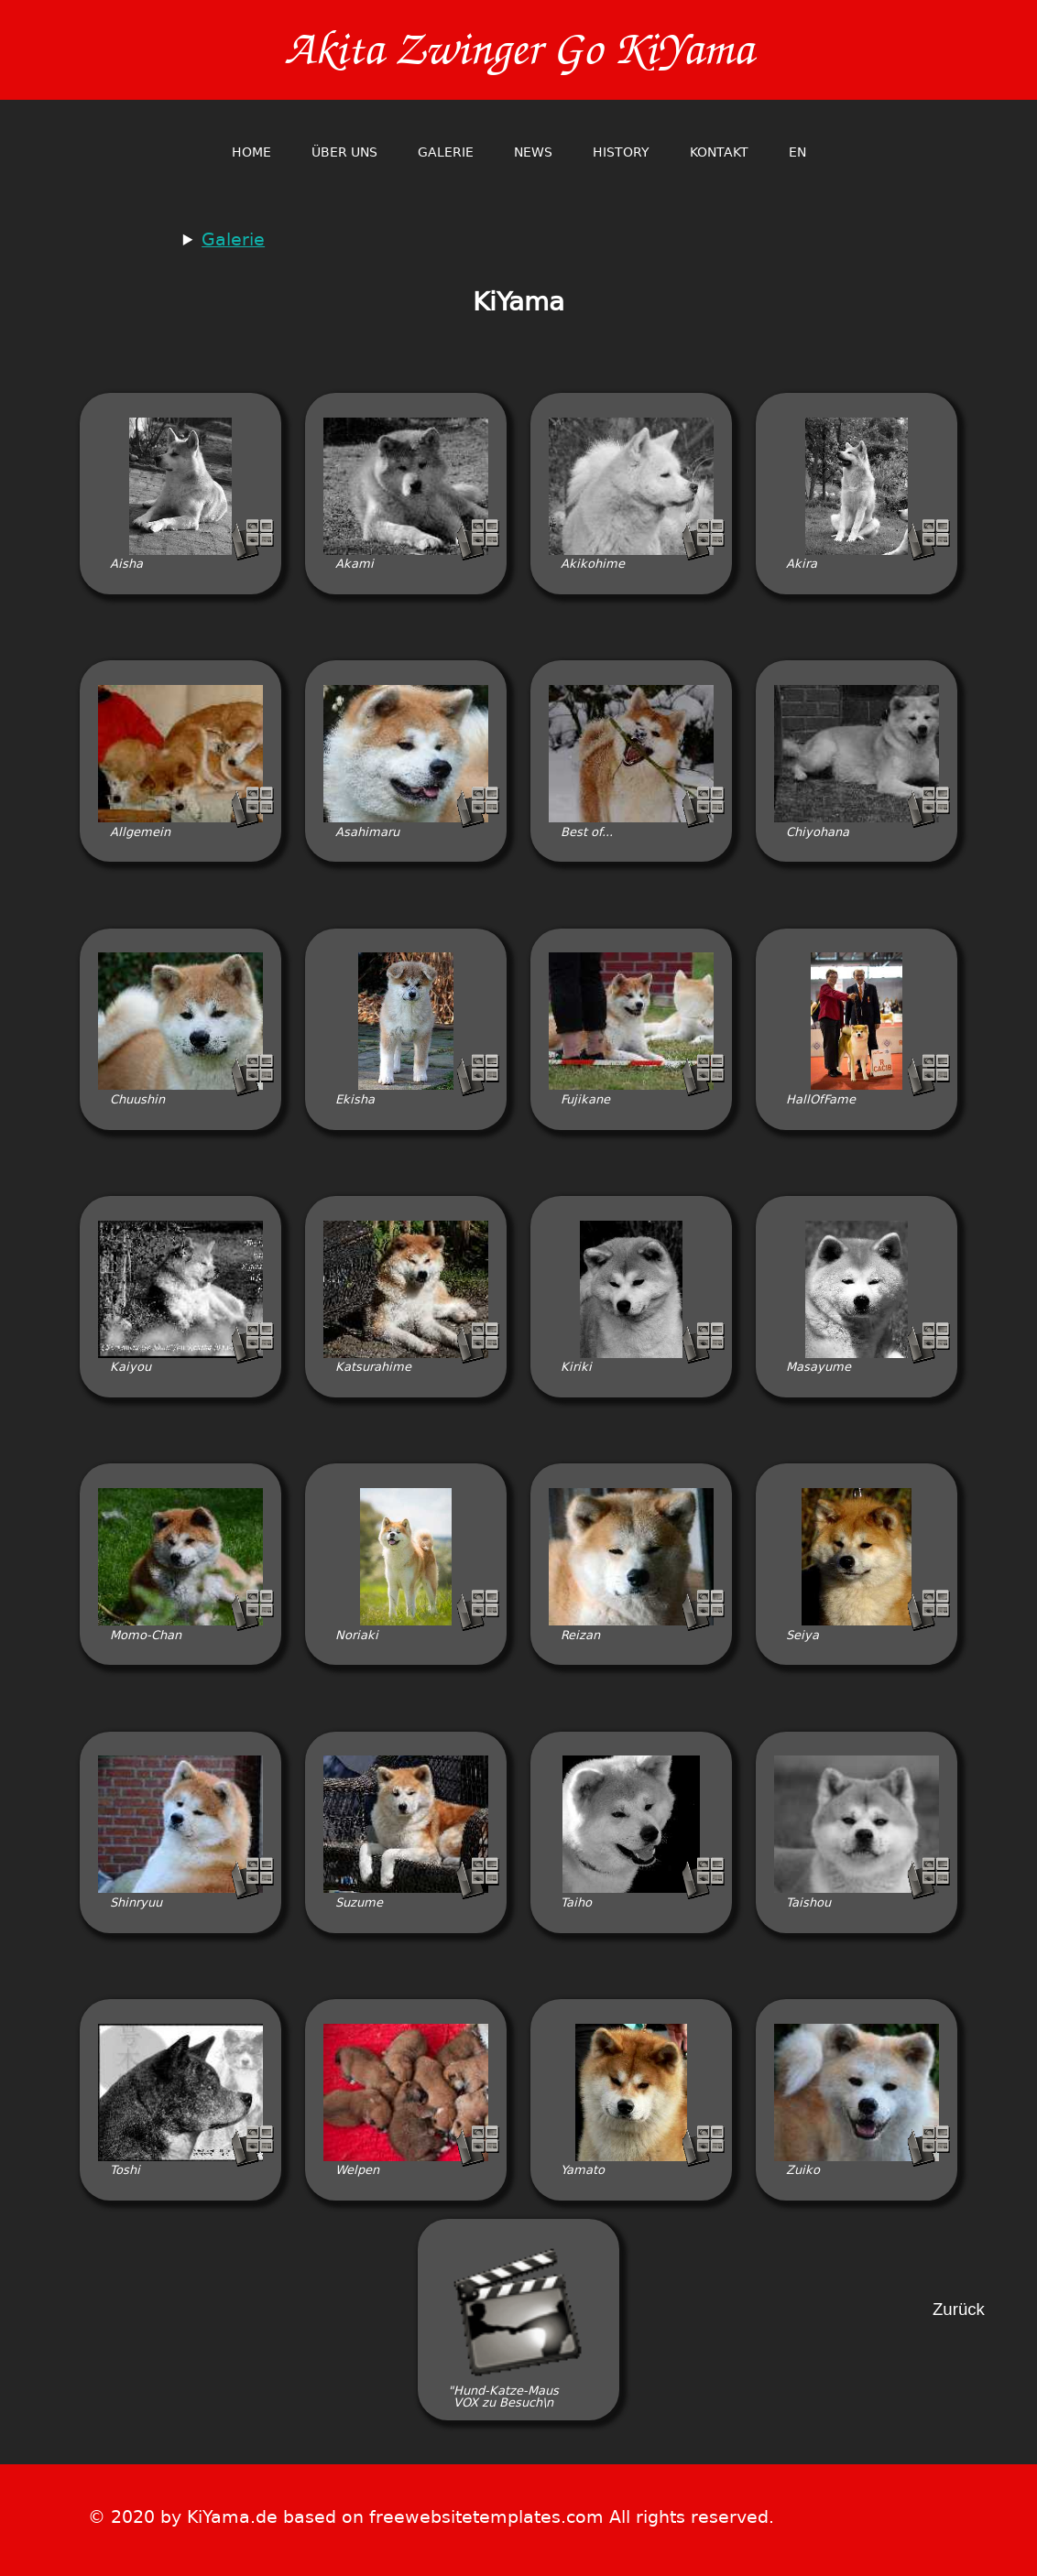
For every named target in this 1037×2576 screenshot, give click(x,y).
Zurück (959, 2310)
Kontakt (719, 152)
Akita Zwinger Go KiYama (518, 50)
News (533, 152)
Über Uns (344, 152)
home (251, 152)
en (797, 152)
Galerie (446, 152)
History (621, 152)
